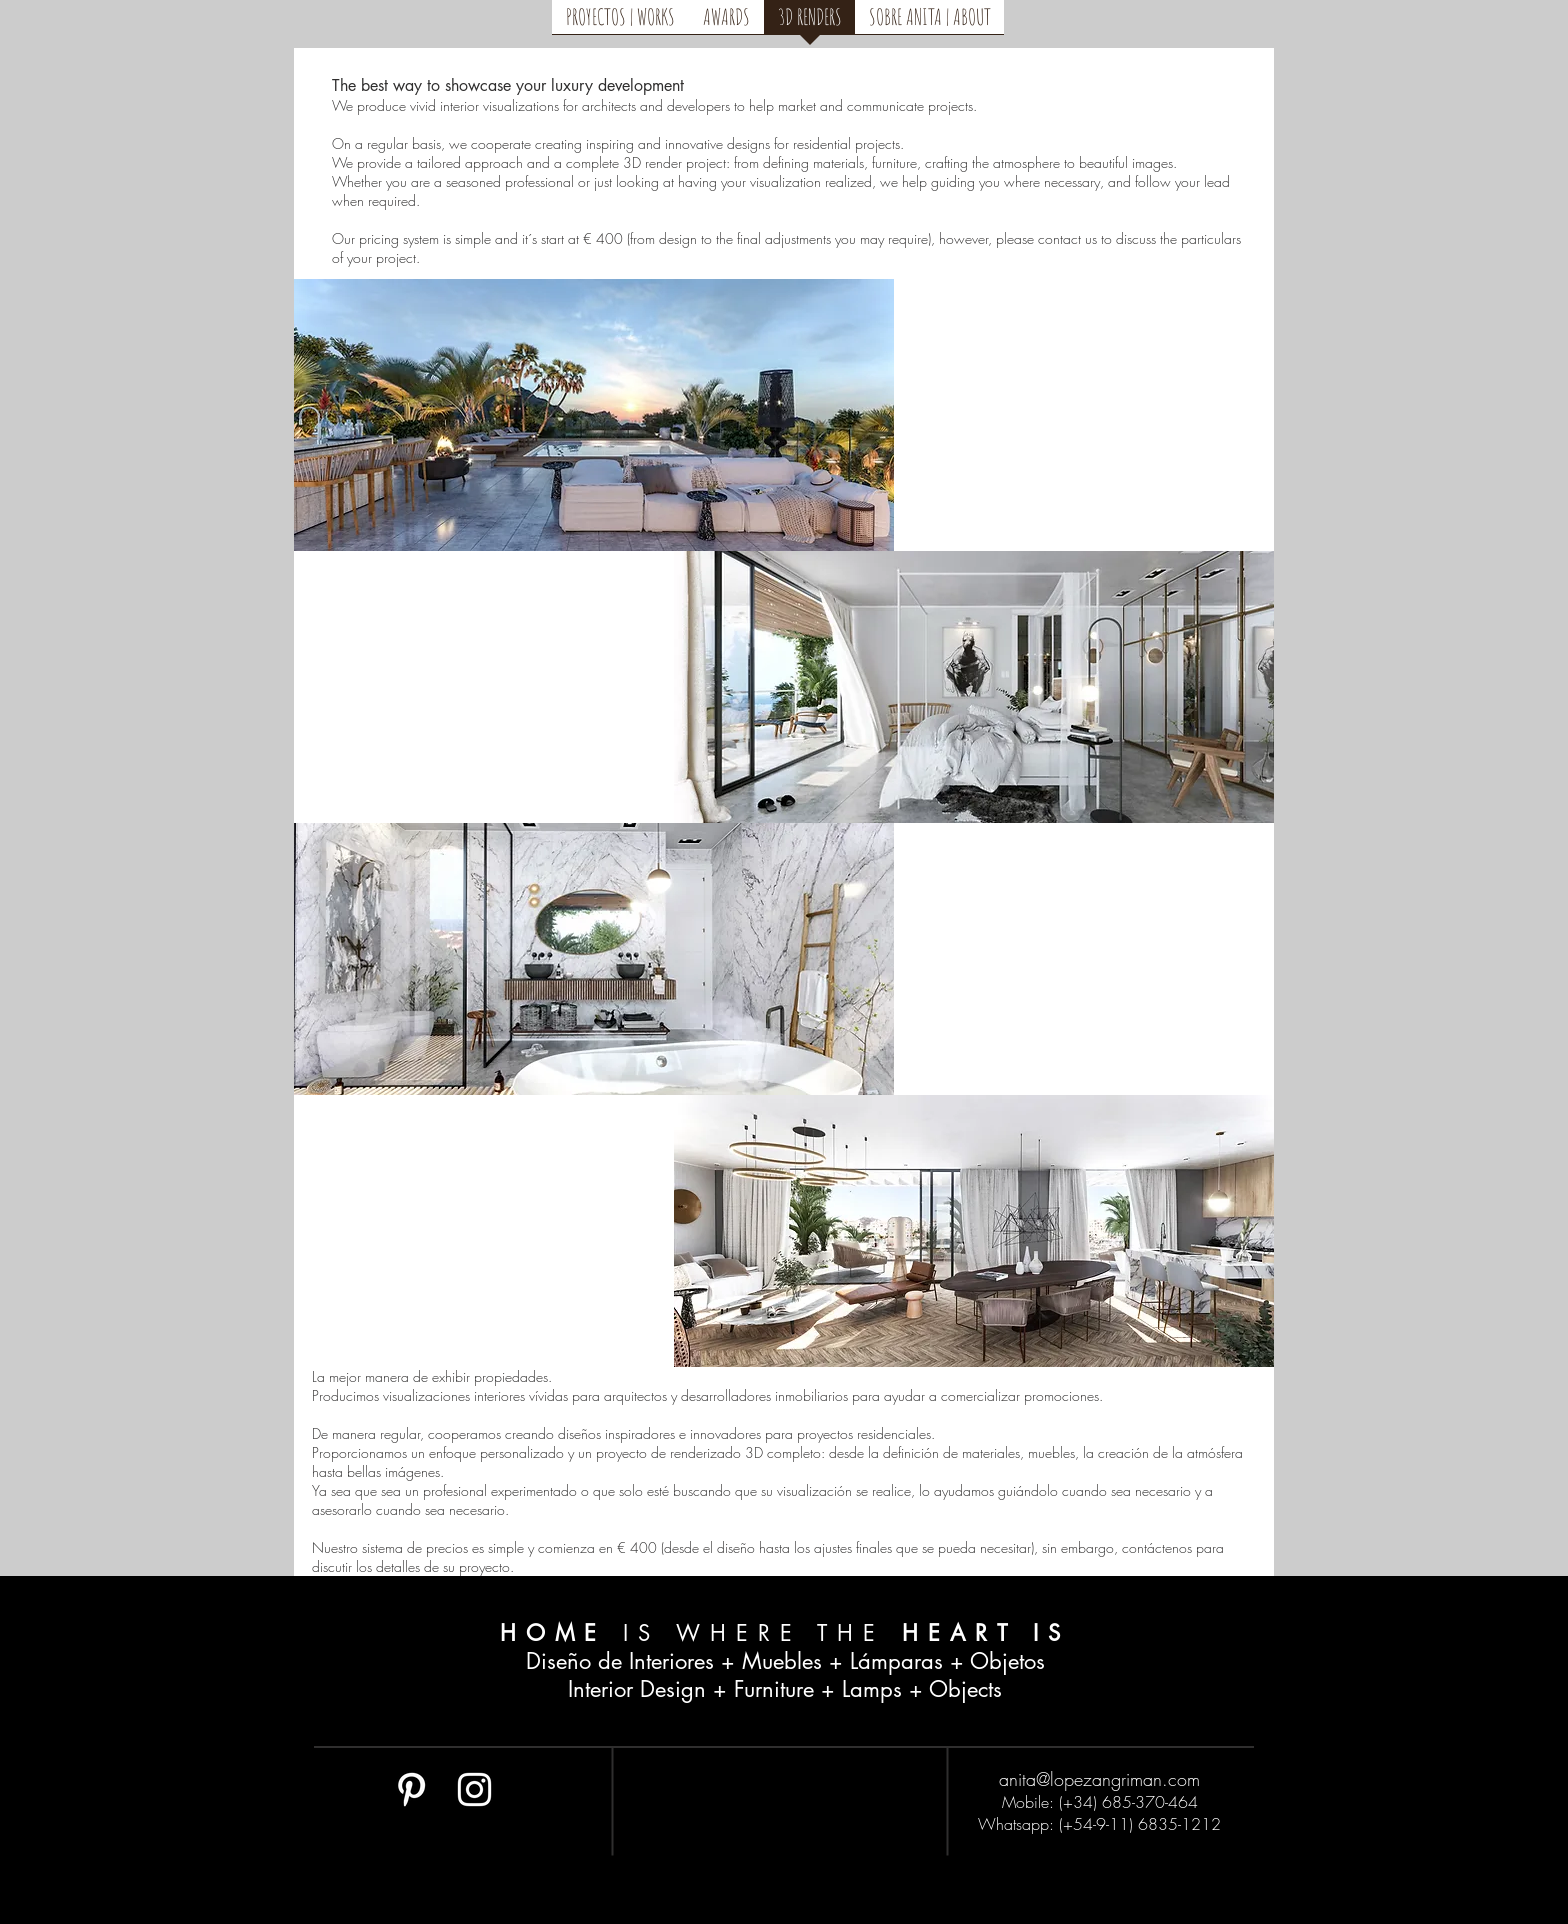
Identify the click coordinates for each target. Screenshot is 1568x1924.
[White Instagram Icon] (474, 1789)
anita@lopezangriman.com (1099, 1779)
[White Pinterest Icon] (411, 1789)
